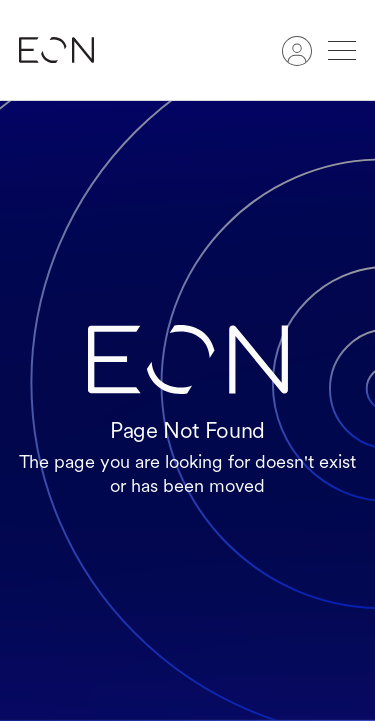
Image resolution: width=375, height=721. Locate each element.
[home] (66, 50)
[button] (342, 50)
